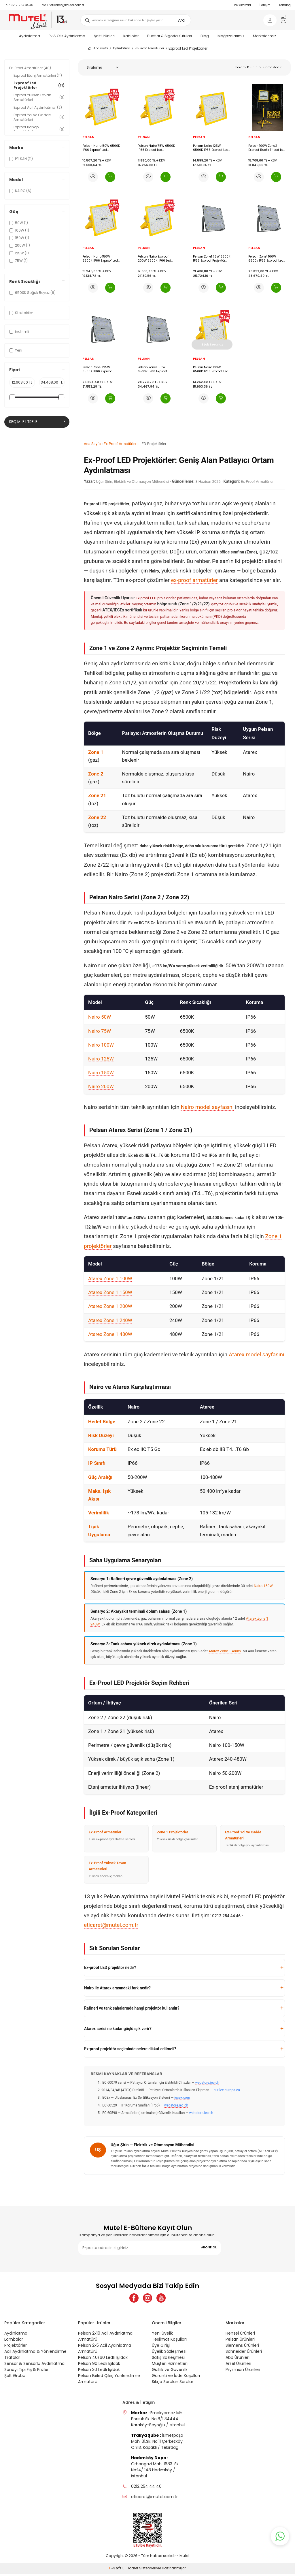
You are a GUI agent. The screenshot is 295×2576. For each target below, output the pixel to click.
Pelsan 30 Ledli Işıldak (99, 2372)
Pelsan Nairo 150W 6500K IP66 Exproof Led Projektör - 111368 (100, 258)
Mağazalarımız (231, 35)
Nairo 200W (101, 1086)
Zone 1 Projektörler (172, 1832)
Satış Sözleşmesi (168, 2360)
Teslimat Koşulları (169, 2341)
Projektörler (15, 2347)
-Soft (115, 2570)
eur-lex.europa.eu (226, 2090)
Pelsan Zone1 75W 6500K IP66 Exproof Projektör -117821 (211, 258)
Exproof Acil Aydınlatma (38, 107)
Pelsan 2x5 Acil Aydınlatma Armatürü (104, 2351)
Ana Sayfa (92, 444)
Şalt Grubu (14, 2378)
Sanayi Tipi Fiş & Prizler (26, 2372)
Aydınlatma (29, 35)
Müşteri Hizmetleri (170, 2366)
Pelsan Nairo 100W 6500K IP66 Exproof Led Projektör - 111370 (210, 369)
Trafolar (12, 2360)
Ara (181, 20)
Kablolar (131, 35)
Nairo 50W (99, 1017)
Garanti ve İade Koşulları (176, 2378)
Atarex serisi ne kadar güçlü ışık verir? (118, 2028)
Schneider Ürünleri (244, 2354)
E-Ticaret (130, 2570)
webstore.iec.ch (207, 2083)
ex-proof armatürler (194, 580)
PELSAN (88, 137)
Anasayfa (98, 48)
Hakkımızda (241, 5)
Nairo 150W (101, 1072)
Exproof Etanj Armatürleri (38, 75)
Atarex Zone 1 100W (110, 1278)
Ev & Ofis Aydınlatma (67, 35)
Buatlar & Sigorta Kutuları (169, 35)
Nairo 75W (99, 1031)
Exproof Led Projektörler (39, 85)
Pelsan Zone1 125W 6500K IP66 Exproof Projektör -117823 (97, 369)
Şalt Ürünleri (104, 35)
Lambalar (13, 2341)
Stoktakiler (21, 312)
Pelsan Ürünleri (240, 2341)
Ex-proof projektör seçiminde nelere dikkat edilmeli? (130, 2048)
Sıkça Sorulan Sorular (172, 2384)
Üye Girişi (161, 2347)
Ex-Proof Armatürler (149, 48)
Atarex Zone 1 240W (110, 1320)
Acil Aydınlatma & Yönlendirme (35, 2354)
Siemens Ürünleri (242, 2347)
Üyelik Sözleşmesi (169, 2354)
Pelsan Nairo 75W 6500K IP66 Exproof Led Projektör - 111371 (156, 148)
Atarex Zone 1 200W (110, 1306)
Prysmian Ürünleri (243, 2372)
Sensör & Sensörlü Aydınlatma (34, 2366)
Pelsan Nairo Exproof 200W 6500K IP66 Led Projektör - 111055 (154, 258)
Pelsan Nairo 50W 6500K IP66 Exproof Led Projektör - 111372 (101, 148)
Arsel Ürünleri (238, 2366)
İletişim (265, 5)
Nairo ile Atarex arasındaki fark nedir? (117, 1988)
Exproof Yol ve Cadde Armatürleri (39, 117)
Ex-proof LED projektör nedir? (110, 1967)
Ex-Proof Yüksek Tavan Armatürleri (107, 1866)
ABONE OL (209, 2247)
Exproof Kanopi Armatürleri (39, 129)
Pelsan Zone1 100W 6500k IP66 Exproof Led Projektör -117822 (265, 258)
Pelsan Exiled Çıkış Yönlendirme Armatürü (109, 2381)
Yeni (15, 350)
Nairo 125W (101, 1059)
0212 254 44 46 (18, 5)
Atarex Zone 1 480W (110, 1334)
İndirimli (19, 331)
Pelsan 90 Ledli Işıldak (99, 2366)
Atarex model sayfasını (256, 1354)
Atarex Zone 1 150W (110, 1292)
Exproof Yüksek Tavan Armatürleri (39, 97)
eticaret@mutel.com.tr (63, 5)
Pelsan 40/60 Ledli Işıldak (103, 2360)
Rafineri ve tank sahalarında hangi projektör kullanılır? (131, 2008)
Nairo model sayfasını (207, 1107)
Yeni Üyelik (162, 2335)
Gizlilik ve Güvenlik (170, 2372)
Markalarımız (264, 35)
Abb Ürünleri (237, 2360)
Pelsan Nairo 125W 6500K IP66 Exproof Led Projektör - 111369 (210, 148)
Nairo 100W (101, 1045)
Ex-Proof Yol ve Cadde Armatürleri (243, 1835)
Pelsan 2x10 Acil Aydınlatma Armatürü (105, 2338)
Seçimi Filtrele (37, 422)
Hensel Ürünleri (240, 2335)
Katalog (285, 5)
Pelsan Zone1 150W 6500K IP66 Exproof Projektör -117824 (152, 369)
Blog (205, 35)
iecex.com (182, 2098)
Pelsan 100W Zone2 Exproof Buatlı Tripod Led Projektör (266, 148)
